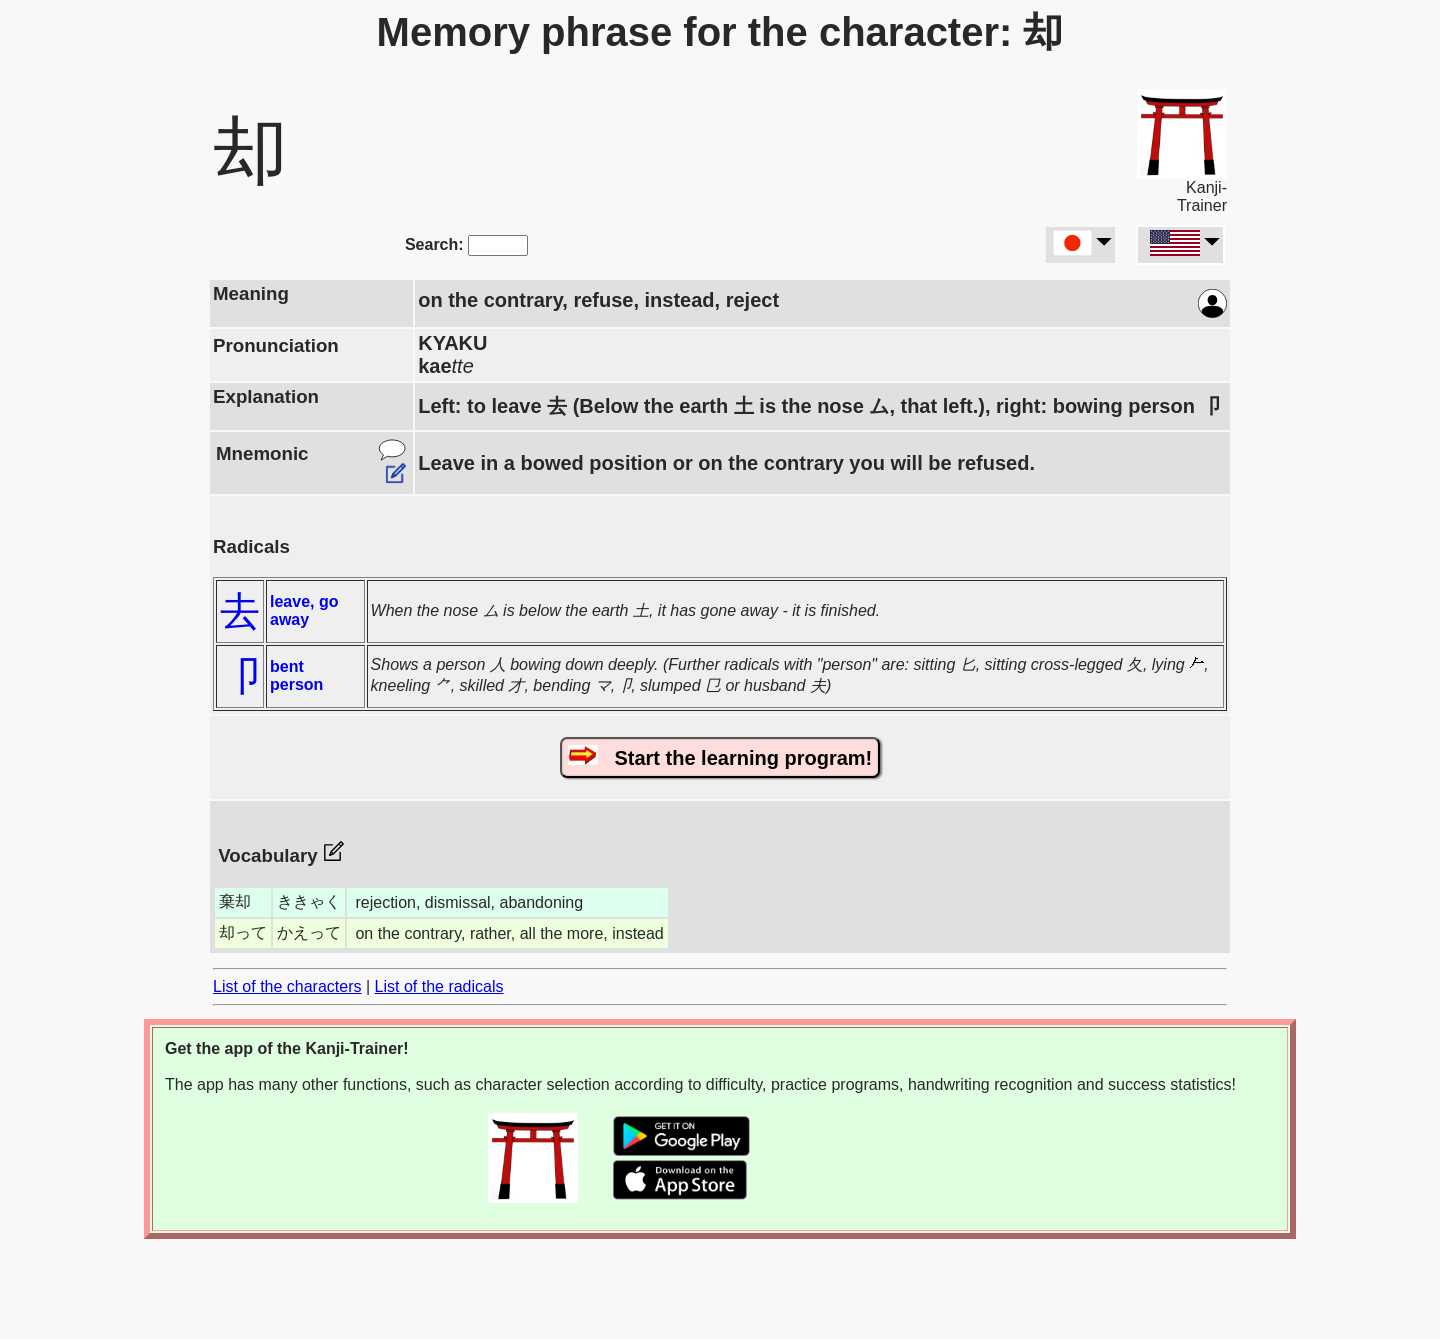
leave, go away (304, 610)
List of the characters (287, 986)
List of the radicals (439, 986)
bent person (296, 675)
